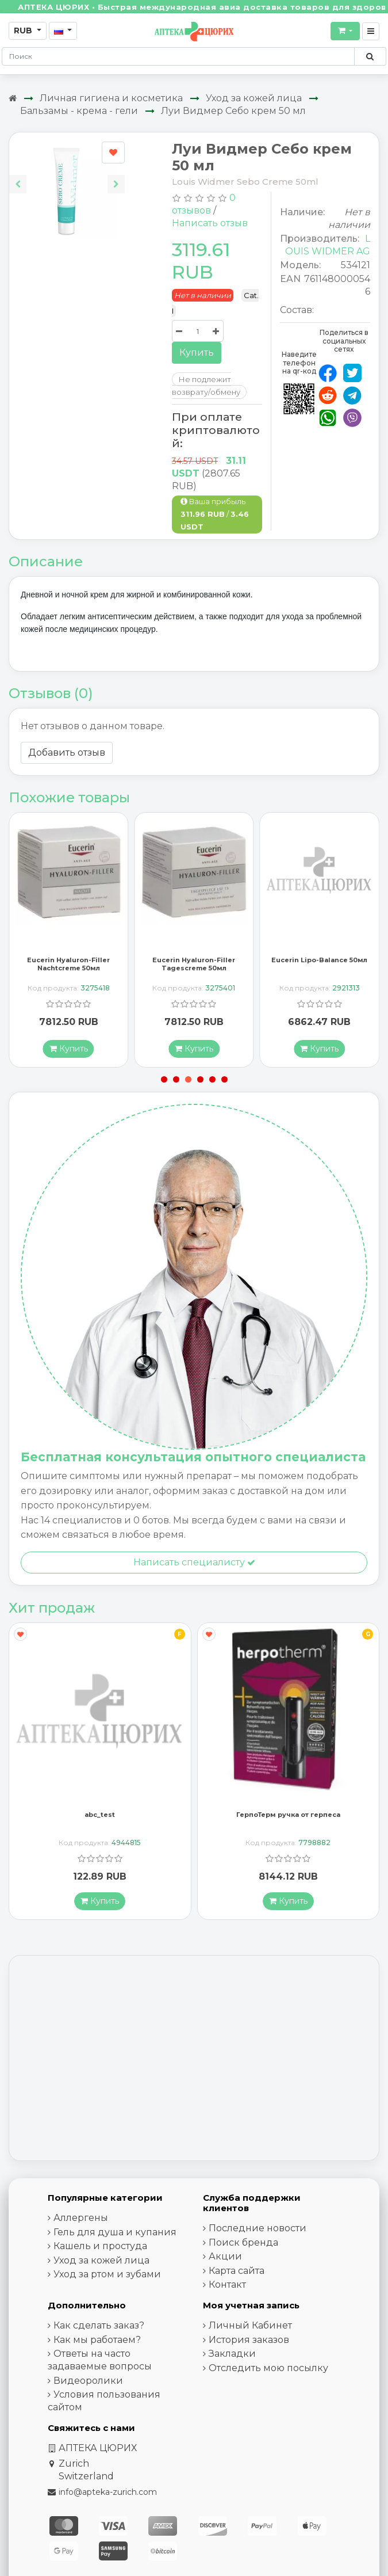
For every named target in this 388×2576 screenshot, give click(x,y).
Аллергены (80, 2221)
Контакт (227, 2287)
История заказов (249, 2342)
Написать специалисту (194, 1565)
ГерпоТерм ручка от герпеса (288, 1818)
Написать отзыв (210, 223)
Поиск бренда (243, 2245)
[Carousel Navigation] (67, 175)
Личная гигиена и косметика (111, 98)
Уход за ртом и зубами (107, 2277)
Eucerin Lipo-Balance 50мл (319, 963)
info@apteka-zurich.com (108, 2495)
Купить (196, 352)
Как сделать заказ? (98, 2328)
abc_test (99, 1818)
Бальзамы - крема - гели (79, 110)
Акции (225, 2259)
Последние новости (257, 2231)
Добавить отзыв (66, 752)
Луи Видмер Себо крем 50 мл (233, 110)
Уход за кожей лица (254, 98)
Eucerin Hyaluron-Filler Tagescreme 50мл (193, 967)
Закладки (232, 2357)
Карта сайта (236, 2273)
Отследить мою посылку (268, 2370)
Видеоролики (88, 2383)
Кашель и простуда (100, 2249)
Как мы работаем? (97, 2342)
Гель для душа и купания (114, 2235)
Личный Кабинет (250, 2328)
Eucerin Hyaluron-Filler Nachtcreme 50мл (68, 967)
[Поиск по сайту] (370, 56)
